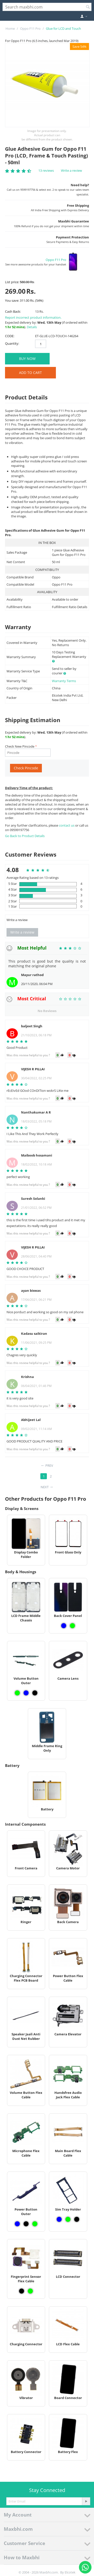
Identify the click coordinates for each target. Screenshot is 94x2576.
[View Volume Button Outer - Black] (35, 1693)
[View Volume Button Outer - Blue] (26, 1693)
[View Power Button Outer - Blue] (17, 2224)
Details (32, 327)
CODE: (9, 336)
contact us (67, 825)
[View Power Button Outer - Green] (35, 2224)
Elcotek (70, 2572)
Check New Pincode (19, 746)
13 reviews (46, 170)
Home (10, 28)
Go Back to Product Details (25, 836)
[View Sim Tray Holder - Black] (76, 2219)
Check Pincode (26, 768)
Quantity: (12, 343)
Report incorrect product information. (33, 317)
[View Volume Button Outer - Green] (17, 1693)
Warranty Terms (64, 681)
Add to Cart (30, 372)
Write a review (71, 170)
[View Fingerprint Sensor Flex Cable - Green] (30, 2291)
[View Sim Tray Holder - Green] (68, 2219)
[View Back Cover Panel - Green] (72, 1625)
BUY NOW (27, 358)
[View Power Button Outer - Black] (26, 2224)
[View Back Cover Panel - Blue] (63, 1625)
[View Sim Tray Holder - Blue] (59, 2219)
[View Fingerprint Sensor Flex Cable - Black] (21, 2291)
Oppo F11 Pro (30, 28)
